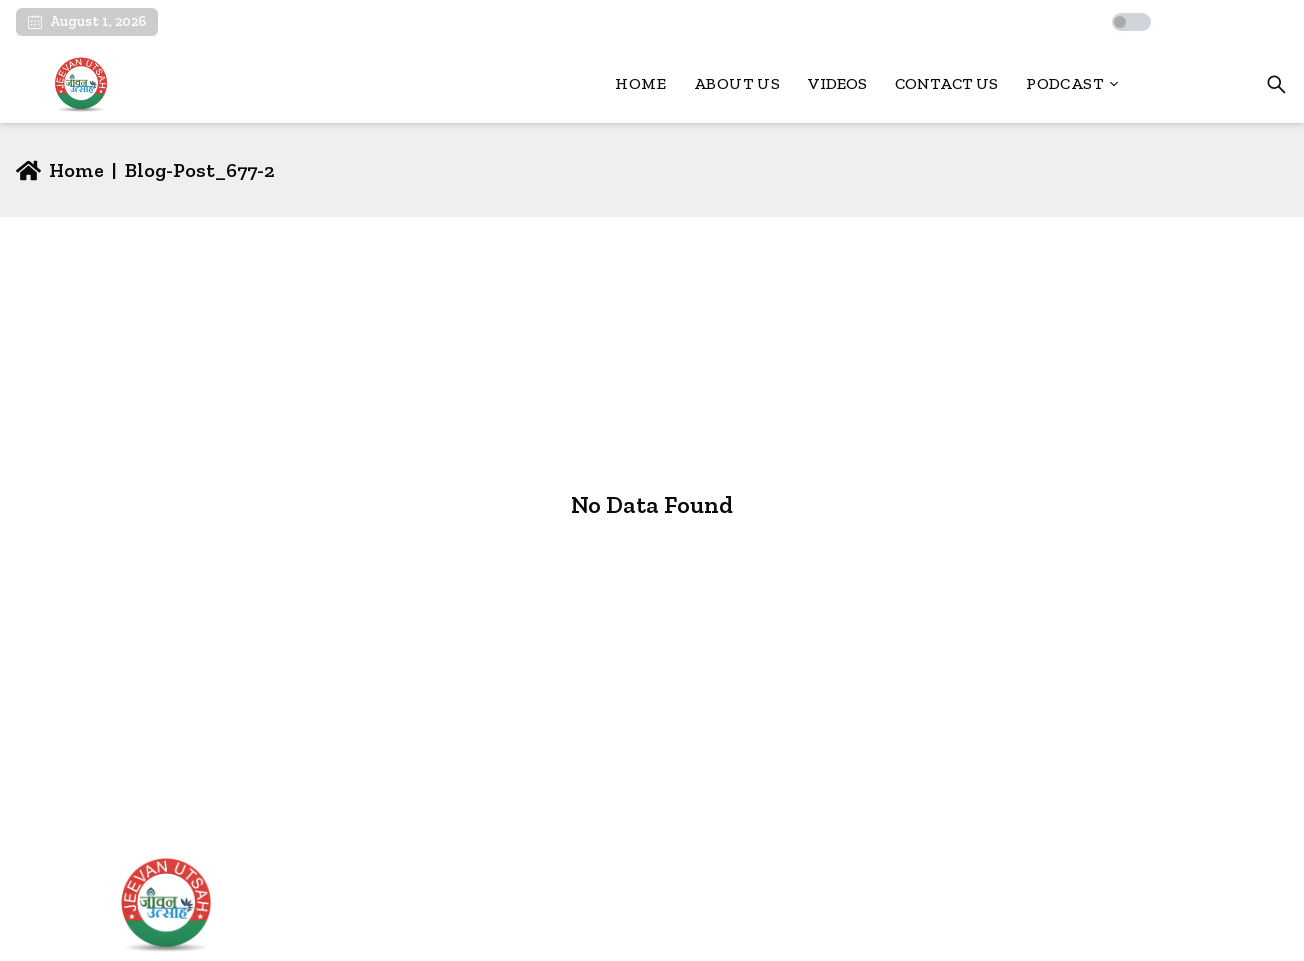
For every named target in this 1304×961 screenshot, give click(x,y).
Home (640, 83)
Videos (837, 83)
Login (1202, 84)
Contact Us (946, 83)
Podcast (1073, 83)
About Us (737, 83)
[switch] (1131, 22)
